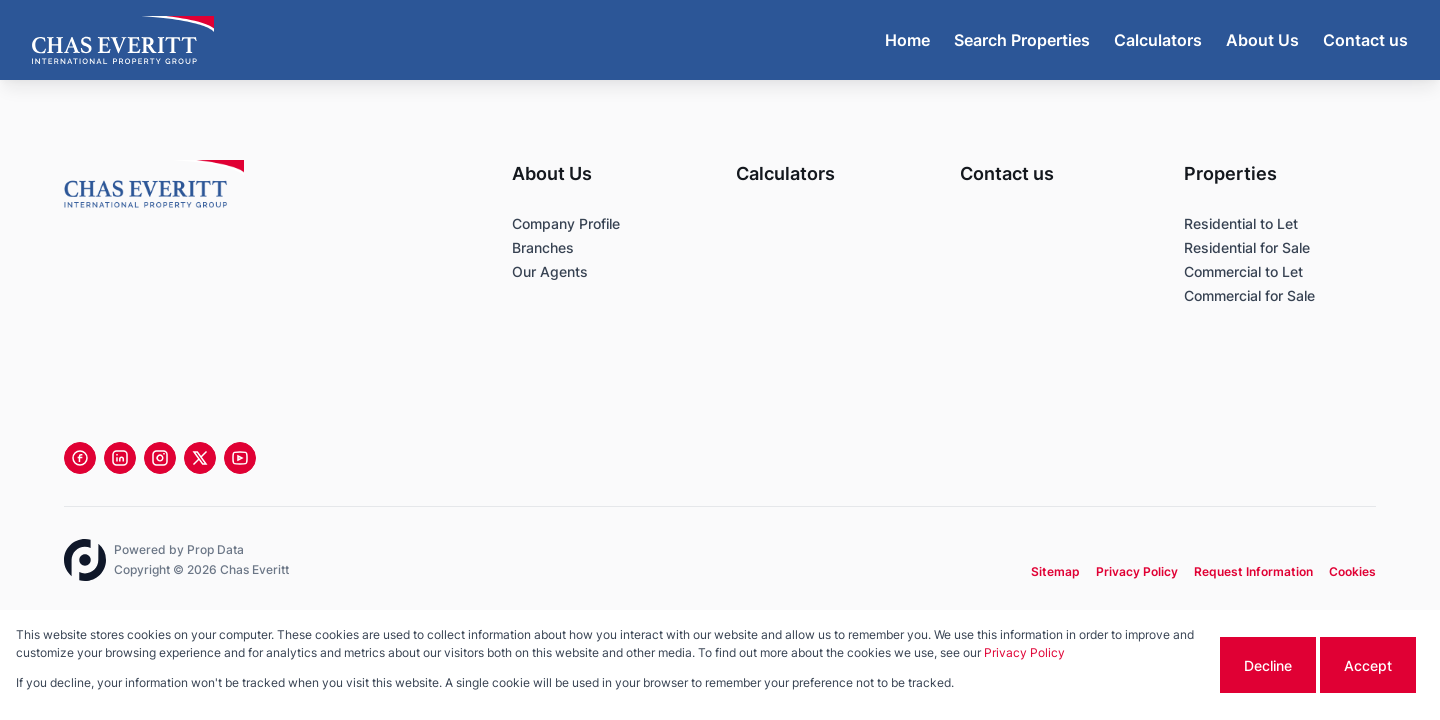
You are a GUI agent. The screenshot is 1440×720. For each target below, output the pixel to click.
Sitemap (1055, 571)
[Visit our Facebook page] (80, 458)
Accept (1368, 665)
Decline (1268, 665)
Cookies (1352, 571)
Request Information (1253, 571)
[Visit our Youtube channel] (240, 458)
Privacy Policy (1137, 571)
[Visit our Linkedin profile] (120, 458)
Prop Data (215, 549)
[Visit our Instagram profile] (160, 458)
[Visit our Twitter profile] (200, 458)
